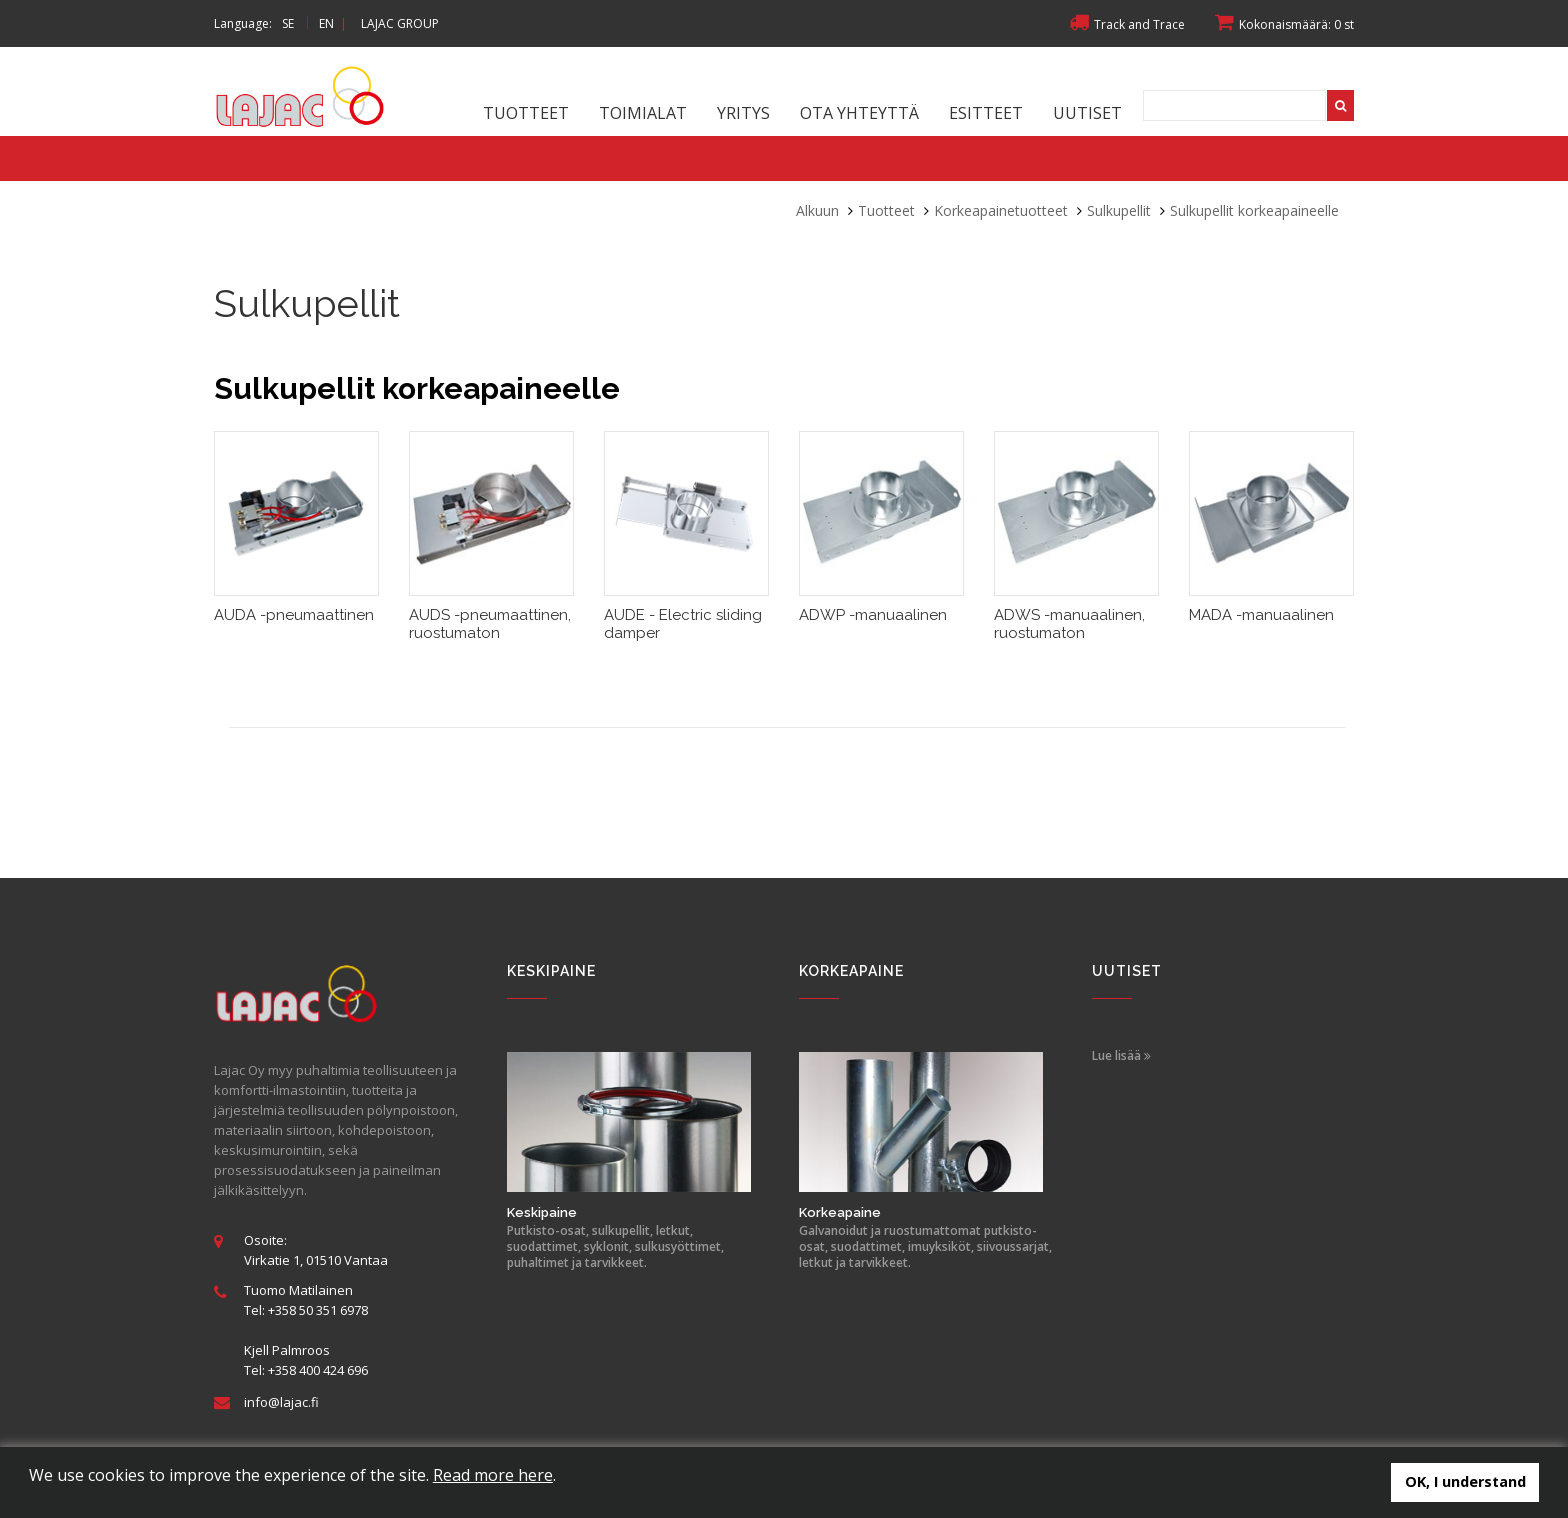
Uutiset (1087, 113)
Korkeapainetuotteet (1001, 210)
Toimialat (643, 113)
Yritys (743, 113)
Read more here (493, 1475)
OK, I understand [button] (1465, 1481)
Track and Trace (1127, 24)
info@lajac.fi (281, 1402)
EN (326, 23)
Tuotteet (526, 113)
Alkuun (817, 210)
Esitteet (986, 113)
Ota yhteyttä (859, 113)
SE (288, 23)
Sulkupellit (1119, 210)
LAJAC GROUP (400, 23)
